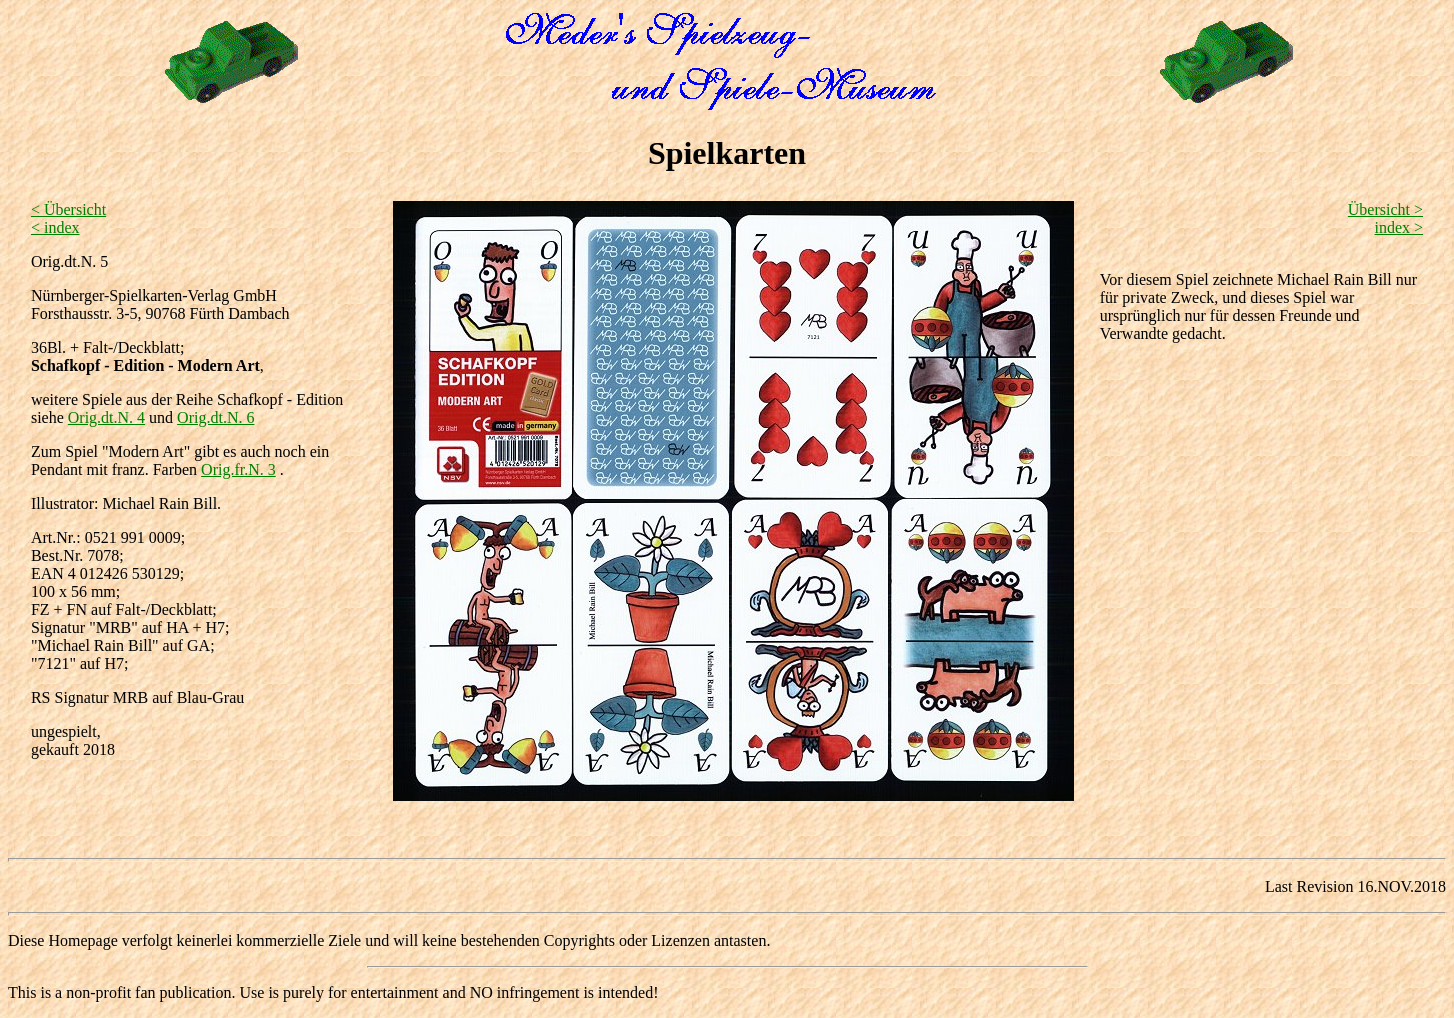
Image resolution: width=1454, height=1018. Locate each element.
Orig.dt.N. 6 (215, 417)
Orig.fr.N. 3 (238, 469)
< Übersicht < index (68, 218)
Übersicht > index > (1385, 218)
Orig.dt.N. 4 (106, 417)
